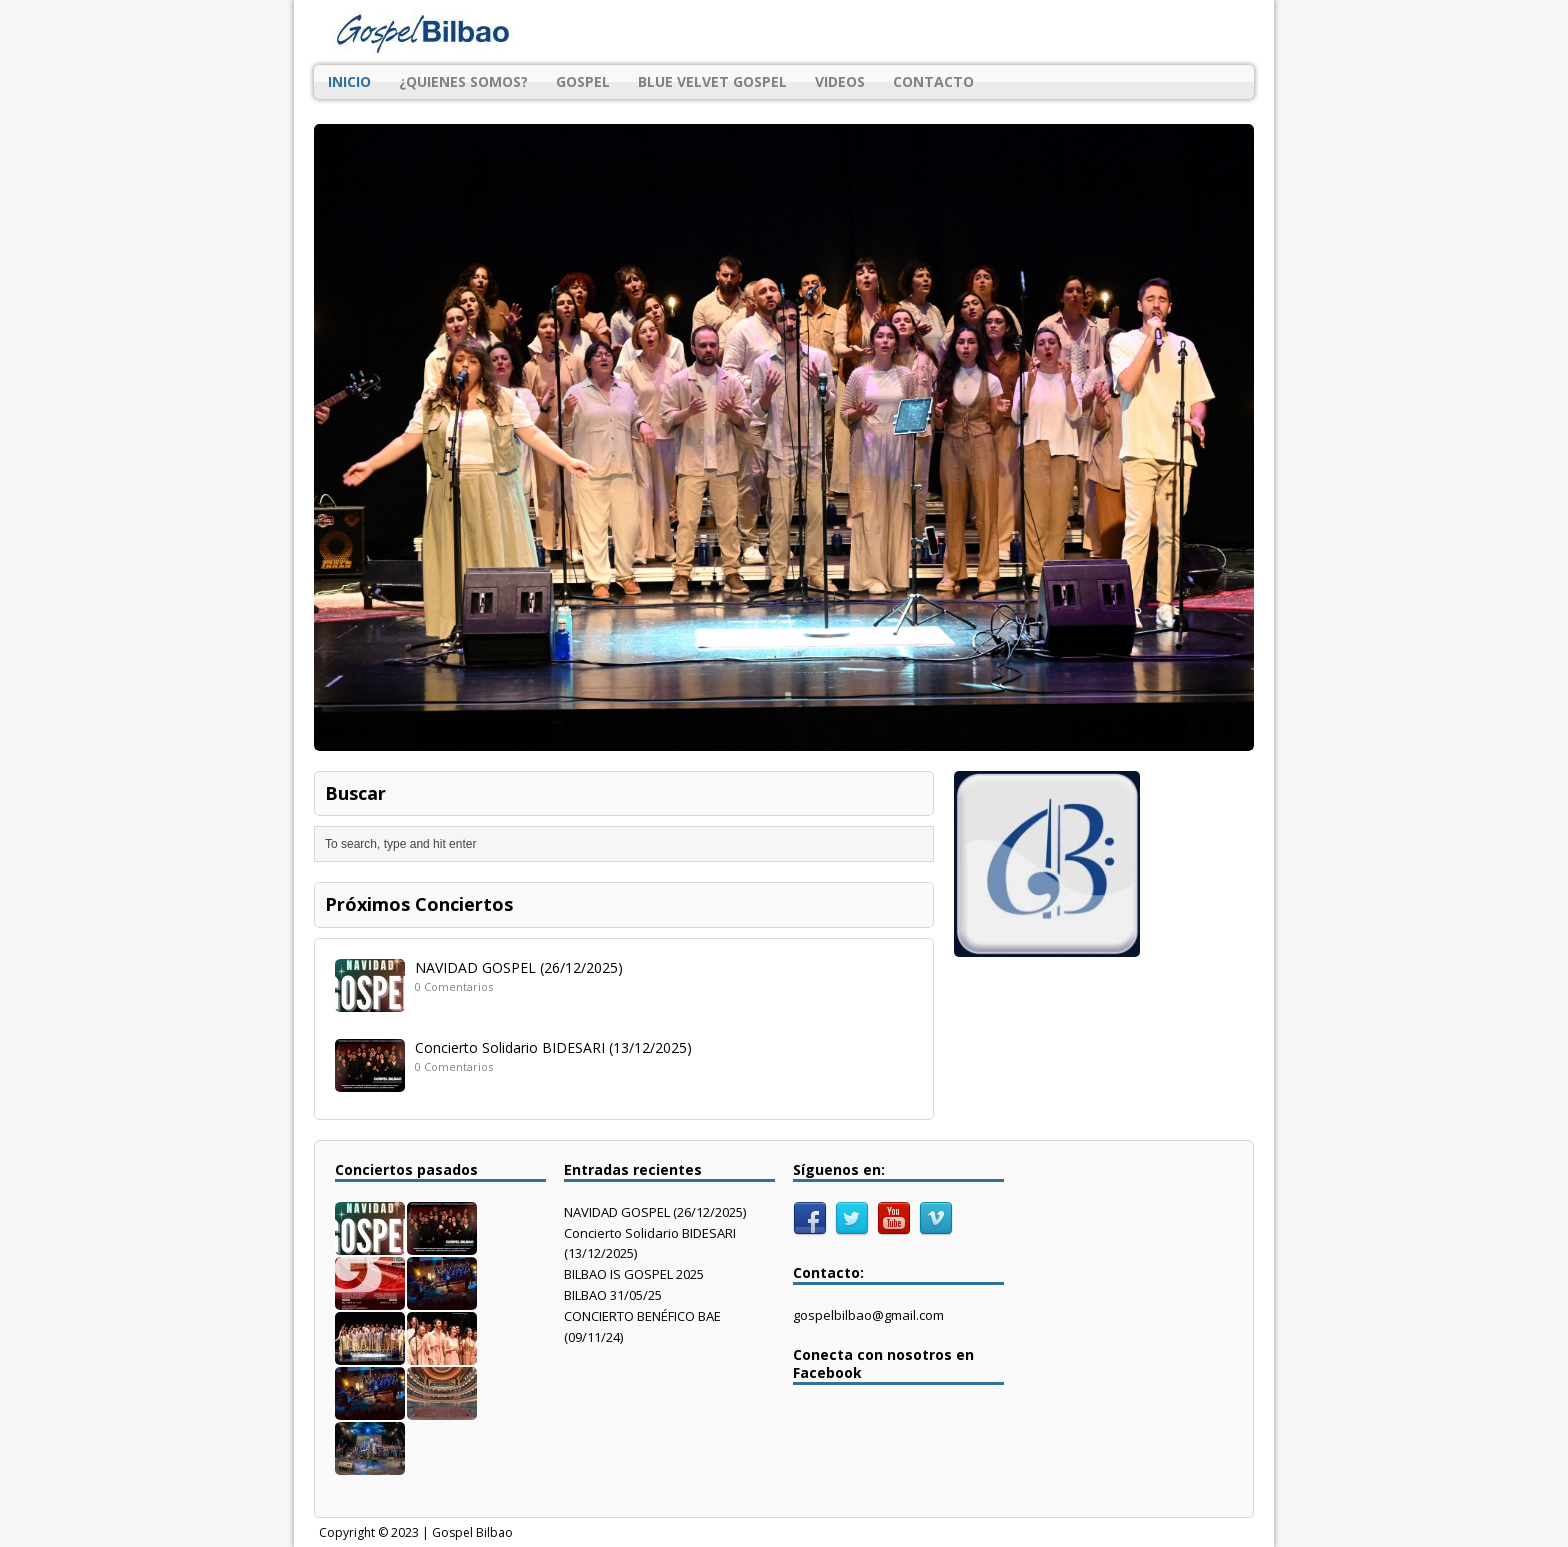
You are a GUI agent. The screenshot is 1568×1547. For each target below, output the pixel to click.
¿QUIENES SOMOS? (463, 81)
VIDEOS (840, 81)
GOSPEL (583, 81)
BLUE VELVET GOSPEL (712, 81)
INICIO (349, 81)
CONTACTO (933, 81)
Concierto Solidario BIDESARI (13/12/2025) (553, 1047)
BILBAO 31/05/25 (613, 1295)
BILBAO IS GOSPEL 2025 (634, 1274)
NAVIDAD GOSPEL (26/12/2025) (519, 967)
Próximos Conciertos (419, 904)
